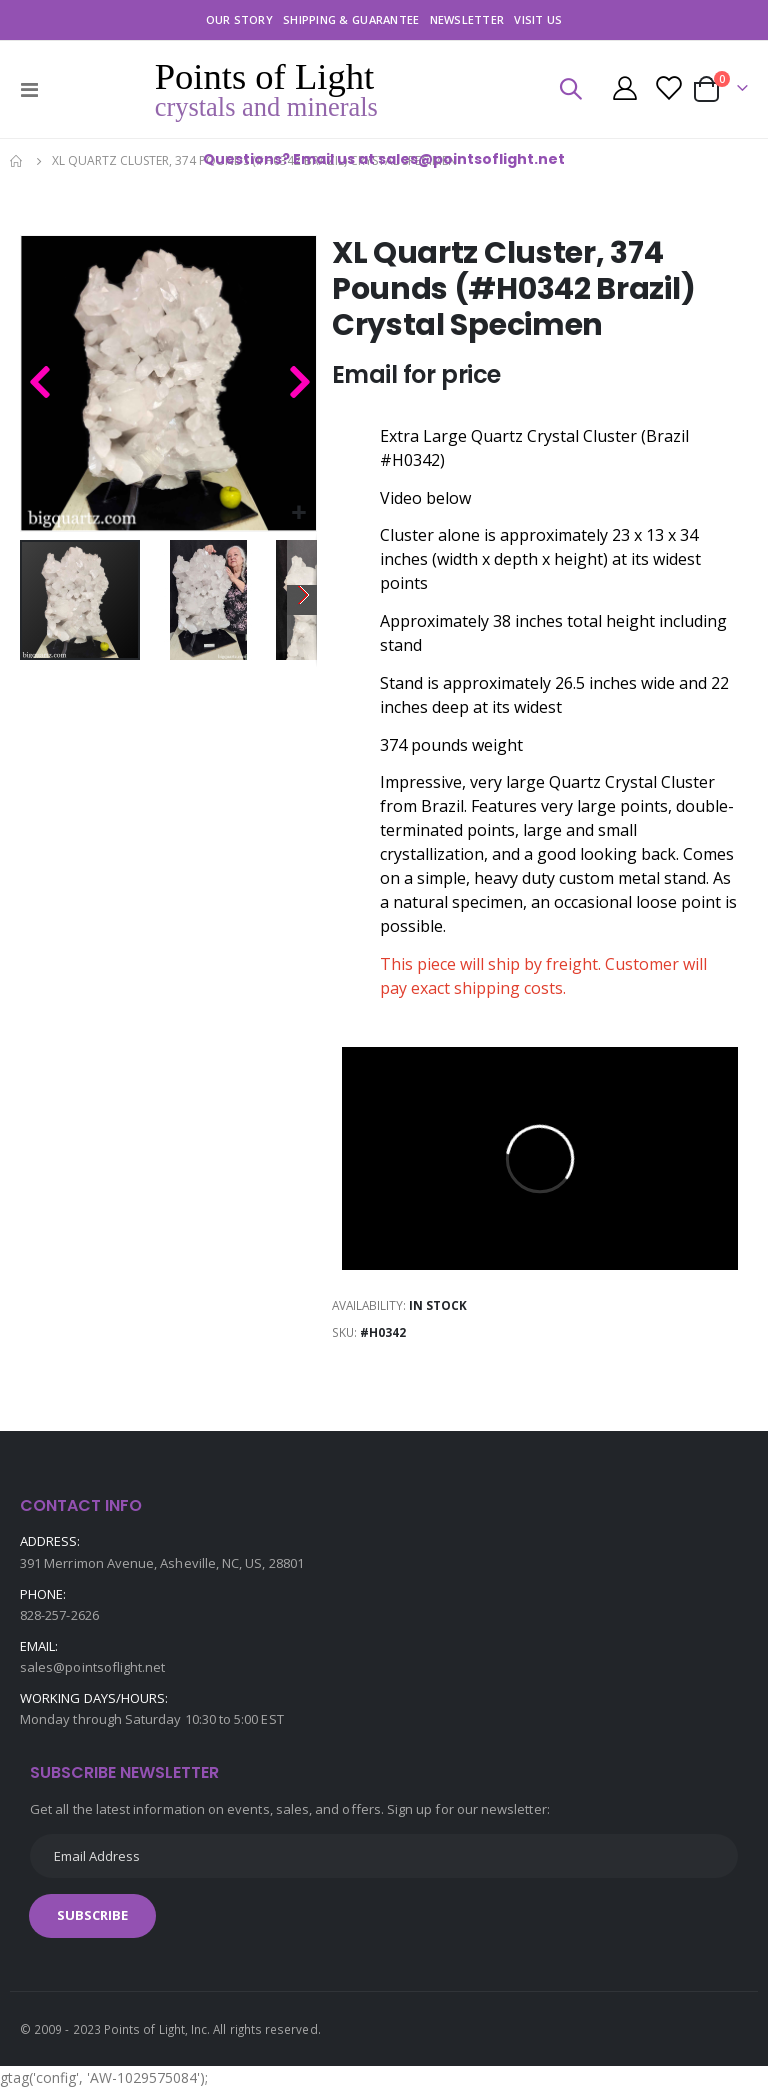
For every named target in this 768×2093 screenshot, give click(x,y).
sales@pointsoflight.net (93, 1671)
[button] (298, 513)
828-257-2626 (59, 1619)
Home (17, 161)
